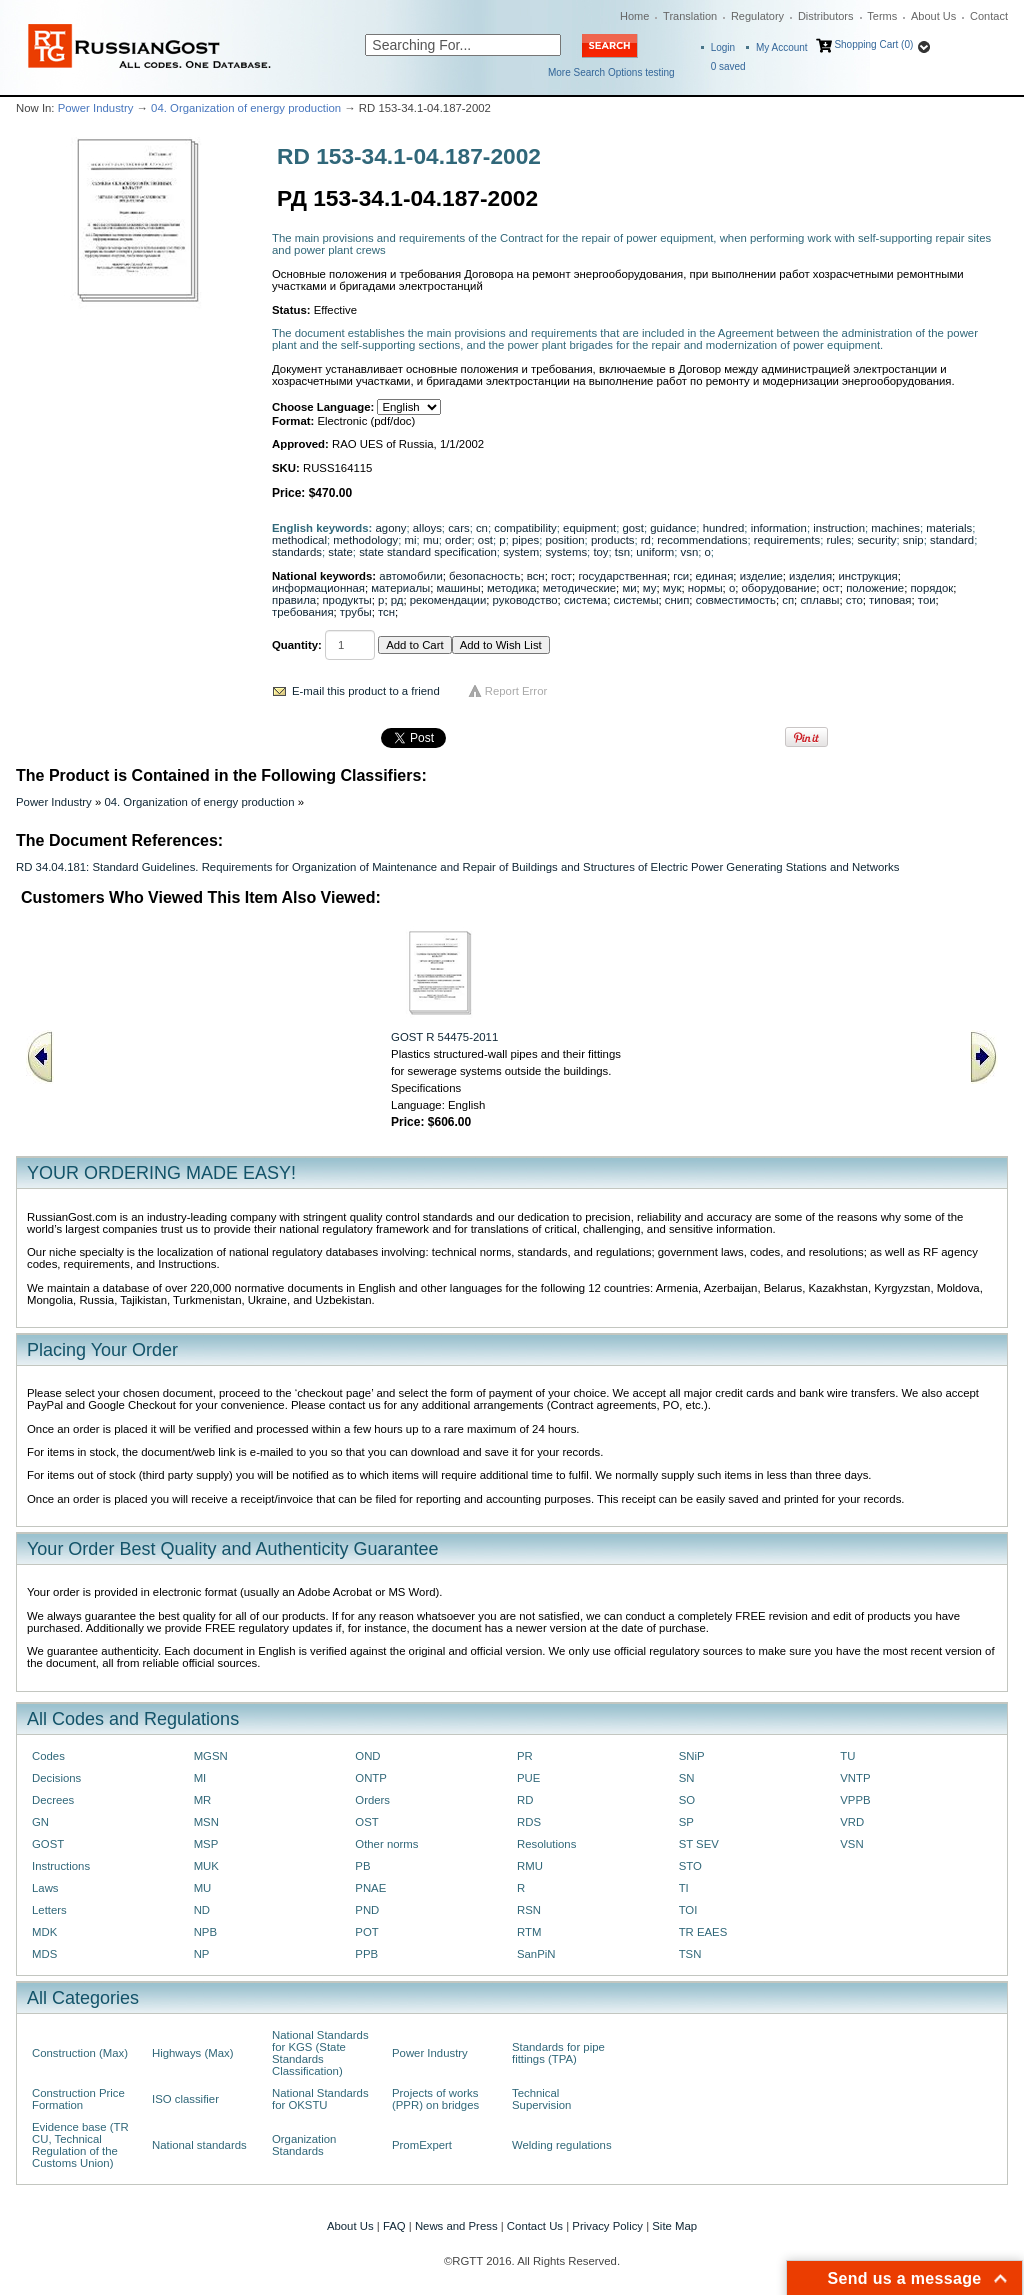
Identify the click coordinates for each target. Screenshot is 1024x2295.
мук (672, 588)
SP (686, 1822)
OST (366, 1822)
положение (875, 588)
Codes (48, 1756)
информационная (318, 588)
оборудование (779, 588)
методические (579, 588)
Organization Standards (304, 2145)
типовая (890, 600)
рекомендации (448, 600)
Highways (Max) (192, 2053)
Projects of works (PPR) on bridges (435, 2099)
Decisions (56, 1778)
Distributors (826, 16)
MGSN (211, 1756)
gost (632, 528)
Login (723, 47)
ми (629, 588)
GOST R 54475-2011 (444, 1037)
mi (411, 540)
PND (367, 1910)
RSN (529, 1910)
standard (952, 540)
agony (391, 528)
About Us (933, 16)
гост (561, 576)
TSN (690, 1954)
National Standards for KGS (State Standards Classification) (320, 2053)
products (613, 540)
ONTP (371, 1778)
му (650, 588)
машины (459, 588)
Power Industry (96, 108)
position (564, 540)
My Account (782, 47)
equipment (589, 528)
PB (362, 1866)
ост (831, 588)
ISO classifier (185, 2099)
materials (949, 528)
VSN (851, 1844)
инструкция (867, 576)
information (779, 528)
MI (200, 1778)
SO (687, 1800)
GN (40, 1822)
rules (838, 540)
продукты (346, 600)
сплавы (819, 600)
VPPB (855, 1800)
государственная (622, 576)
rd (646, 540)
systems (566, 552)
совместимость (736, 600)
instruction (839, 528)
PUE (528, 1778)
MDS (44, 1954)
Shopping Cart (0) (873, 44)
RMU (530, 1866)
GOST (48, 1844)
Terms (882, 16)
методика (511, 588)
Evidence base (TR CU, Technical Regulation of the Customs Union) (80, 2145)
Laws (45, 1888)
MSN (206, 1822)
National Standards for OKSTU (320, 2099)
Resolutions (546, 1844)
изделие (761, 576)
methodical (299, 540)
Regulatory (757, 16)
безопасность (484, 576)
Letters (49, 1910)
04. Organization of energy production (246, 108)
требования (303, 612)
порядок (931, 588)
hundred (724, 528)
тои (927, 600)
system (521, 552)
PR (525, 1756)
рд (397, 600)
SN (687, 1778)
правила (294, 600)
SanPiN (536, 1954)
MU (203, 1888)
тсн (386, 612)
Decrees (53, 1800)
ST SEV (699, 1844)
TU (847, 1756)
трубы (356, 612)
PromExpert (422, 2145)
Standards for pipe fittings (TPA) (558, 2053)
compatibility (525, 528)
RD (525, 1800)
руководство (525, 600)
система (585, 600)
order (458, 540)
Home (634, 16)
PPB (366, 1954)
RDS (529, 1822)
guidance (673, 528)
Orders (372, 1800)
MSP (206, 1844)
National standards (199, 2145)
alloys (427, 528)
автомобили (410, 576)
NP (202, 1954)
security (876, 540)
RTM (529, 1932)
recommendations (702, 540)
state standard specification (428, 552)
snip (913, 540)
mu (431, 540)
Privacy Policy (607, 2226)
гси (681, 576)
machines (895, 528)
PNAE (370, 1888)
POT (366, 1932)
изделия (810, 576)
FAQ (394, 2226)
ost (485, 540)
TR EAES (703, 1932)
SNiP (692, 1756)
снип (677, 600)
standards (297, 552)
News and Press (456, 2226)
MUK (206, 1866)
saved (728, 66)
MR (203, 1800)
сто (854, 600)
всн (536, 576)
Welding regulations (562, 2145)
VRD (852, 1822)
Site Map (674, 2226)
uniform (655, 552)
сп (788, 600)
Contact (989, 16)
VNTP (855, 1778)
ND (202, 1910)
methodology (365, 540)
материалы (400, 588)
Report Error (516, 691)
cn (482, 528)
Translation (690, 16)
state (340, 552)
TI (684, 1888)
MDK (44, 1932)
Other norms (386, 1844)
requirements (787, 540)
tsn (622, 552)
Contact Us (535, 2226)
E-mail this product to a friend (366, 691)
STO (690, 1866)
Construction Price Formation (78, 2099)
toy (600, 552)
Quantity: (297, 645)
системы (635, 600)
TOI (688, 1910)
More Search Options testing (611, 72)
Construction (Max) (80, 2053)
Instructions (61, 1866)
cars (458, 528)
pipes (525, 540)
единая (715, 576)
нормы (705, 588)
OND (367, 1756)
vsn (690, 552)
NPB (205, 1932)
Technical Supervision (541, 2099)
